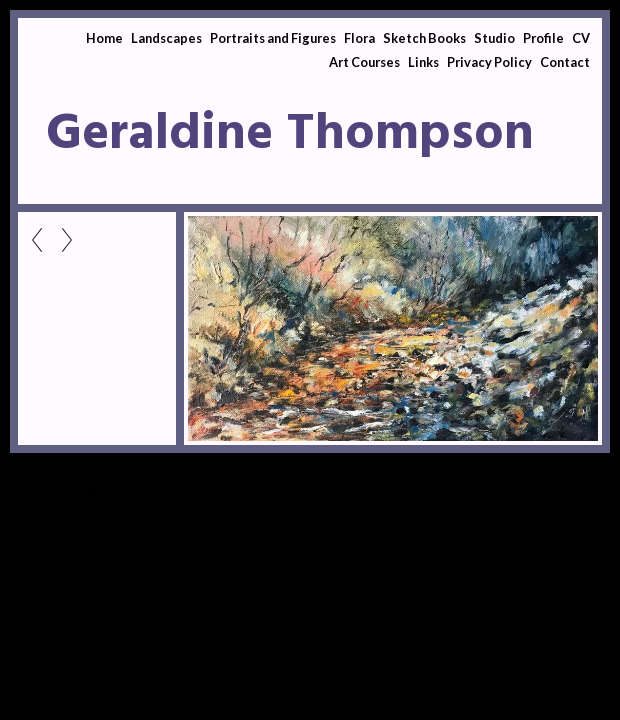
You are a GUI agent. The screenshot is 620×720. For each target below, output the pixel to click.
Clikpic (98, 493)
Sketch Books (424, 38)
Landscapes (166, 38)
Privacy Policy (489, 62)
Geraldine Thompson (290, 135)
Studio (494, 38)
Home (104, 38)
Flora (359, 38)
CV (581, 38)
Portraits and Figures (273, 38)
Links (423, 62)
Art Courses (364, 62)
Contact (565, 62)
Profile (543, 38)
